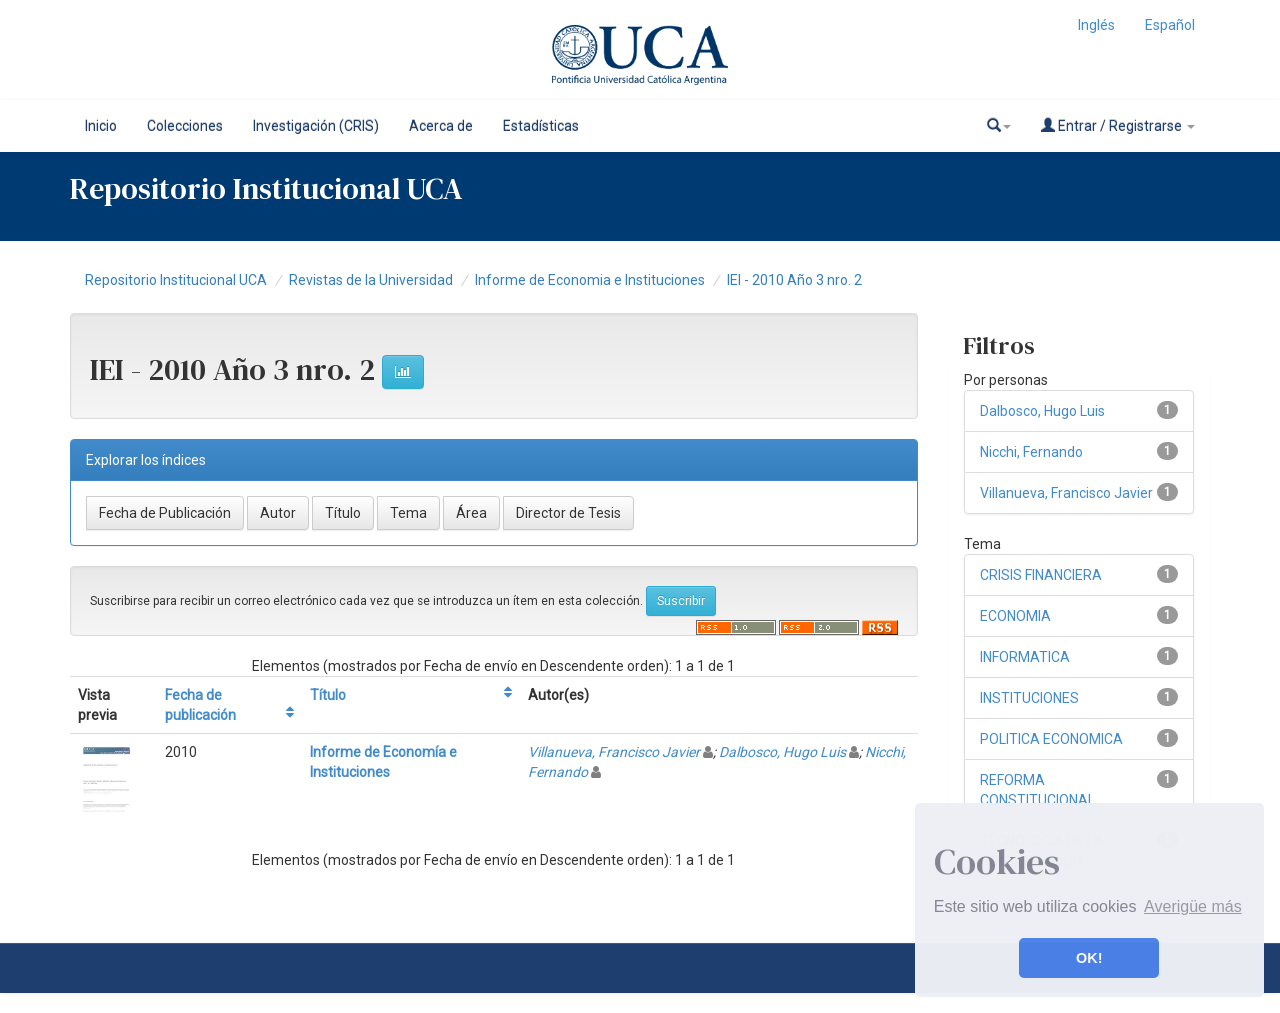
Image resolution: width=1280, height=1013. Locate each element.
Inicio (101, 126)
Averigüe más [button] (1193, 906)
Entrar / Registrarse (1118, 125)
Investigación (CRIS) (316, 126)
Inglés (1096, 25)
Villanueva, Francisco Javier (614, 752)
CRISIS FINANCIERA (1041, 575)
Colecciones (185, 126)
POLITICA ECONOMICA (1051, 739)
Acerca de (441, 126)
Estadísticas (541, 126)
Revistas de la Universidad (371, 280)
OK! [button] (1089, 958)
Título (328, 695)
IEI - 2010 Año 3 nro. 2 (794, 280)
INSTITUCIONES (1029, 698)
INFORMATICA (1025, 657)
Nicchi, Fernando (1031, 452)
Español (1170, 25)
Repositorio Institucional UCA (176, 280)
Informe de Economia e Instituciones (590, 280)
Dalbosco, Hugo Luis (782, 752)
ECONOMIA (1015, 616)
